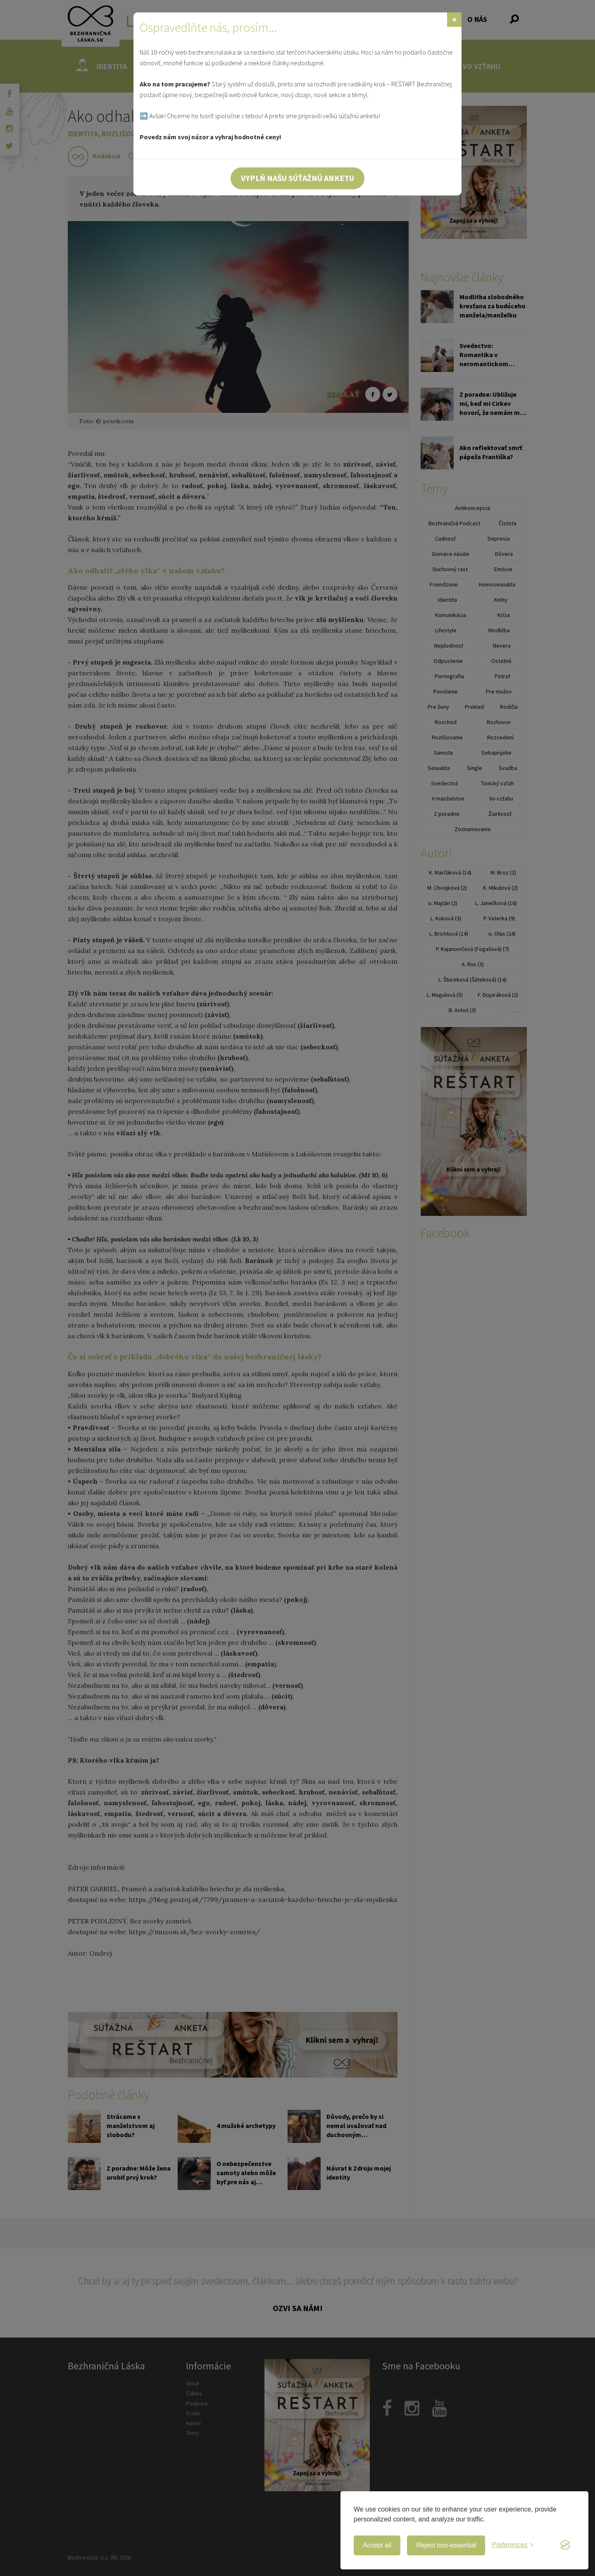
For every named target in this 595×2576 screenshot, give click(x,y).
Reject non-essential (446, 2545)
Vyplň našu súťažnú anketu (297, 178)
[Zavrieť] (454, 19)
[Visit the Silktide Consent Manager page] (565, 2545)
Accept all (377, 2545)
